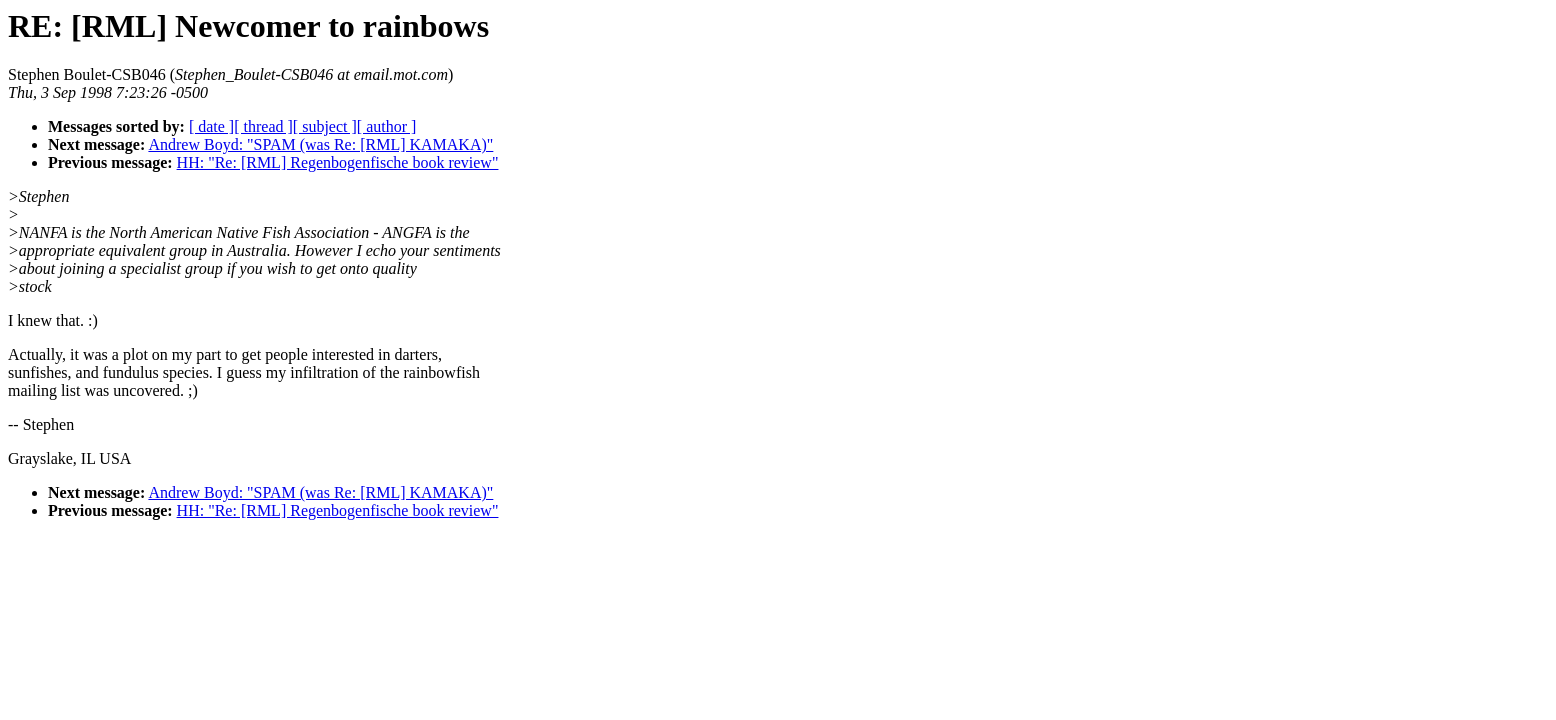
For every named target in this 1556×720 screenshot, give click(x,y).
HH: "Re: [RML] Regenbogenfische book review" (338, 162)
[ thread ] (263, 126)
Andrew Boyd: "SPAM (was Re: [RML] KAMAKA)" (320, 144)
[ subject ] (325, 126)
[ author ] (387, 126)
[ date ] (211, 126)
